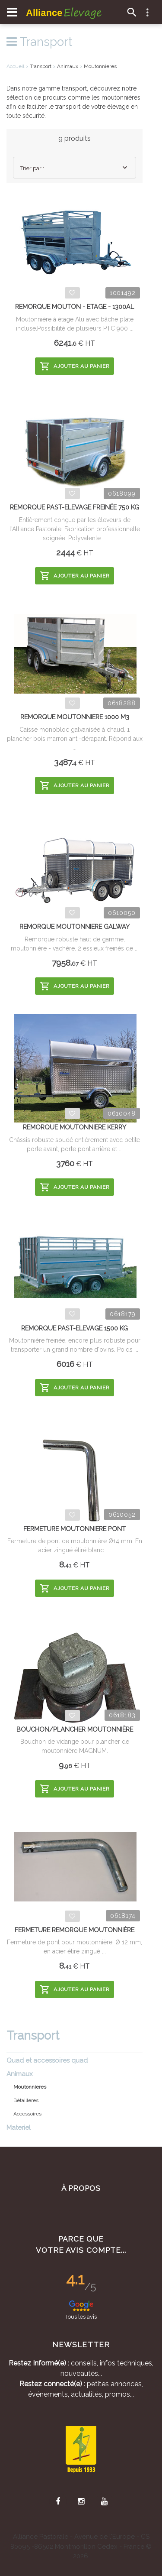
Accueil (15, 66)
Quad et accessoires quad (47, 2060)
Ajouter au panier (75, 366)
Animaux (19, 2074)
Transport (39, 42)
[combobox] (74, 167)
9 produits (74, 138)
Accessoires (27, 2114)
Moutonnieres (100, 66)
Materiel (18, 2128)
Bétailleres (25, 2100)
